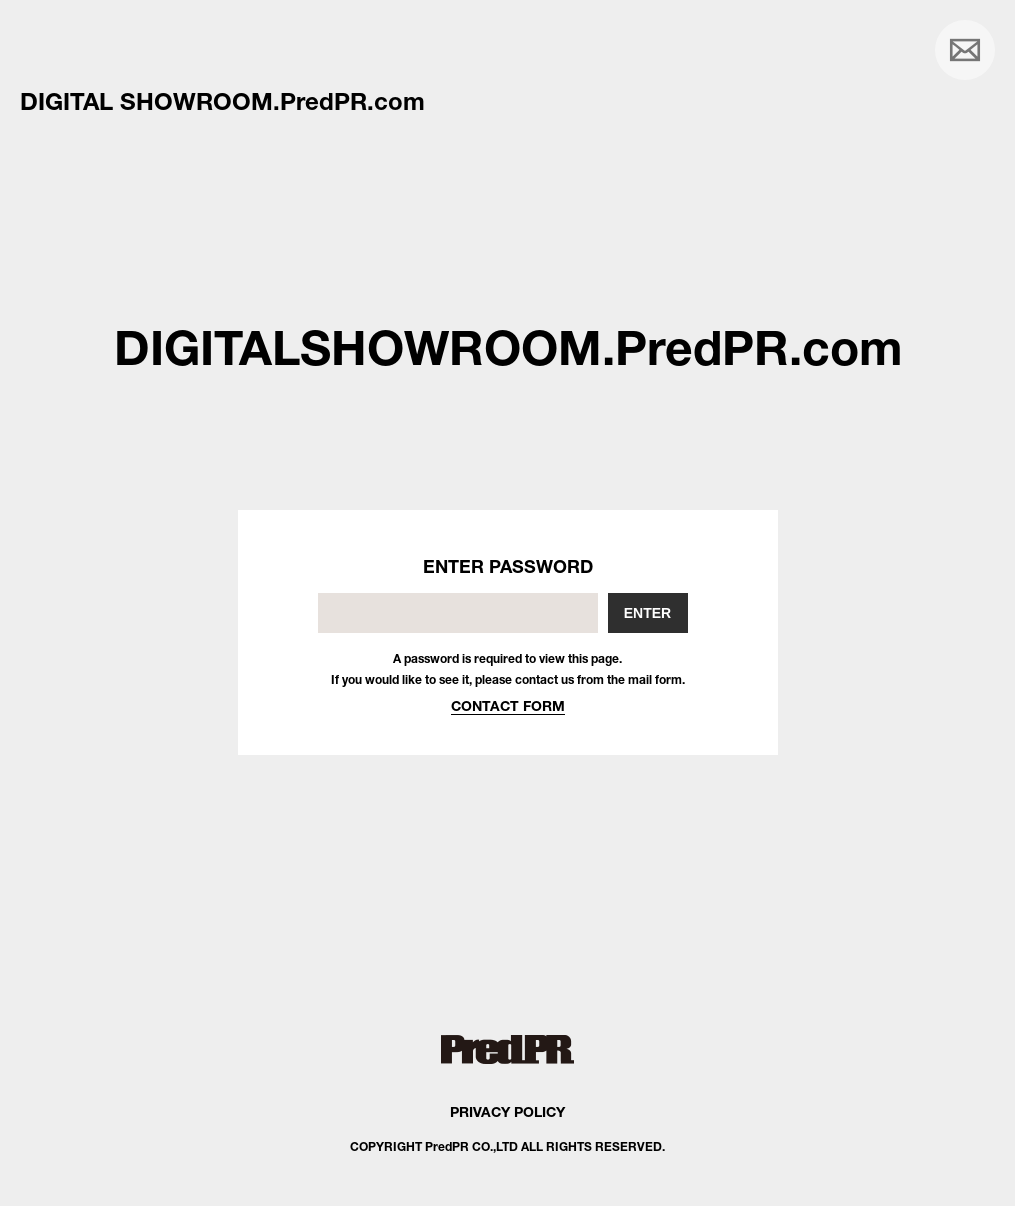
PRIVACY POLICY (507, 1111)
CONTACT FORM (508, 705)
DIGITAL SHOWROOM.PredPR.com (222, 101)
